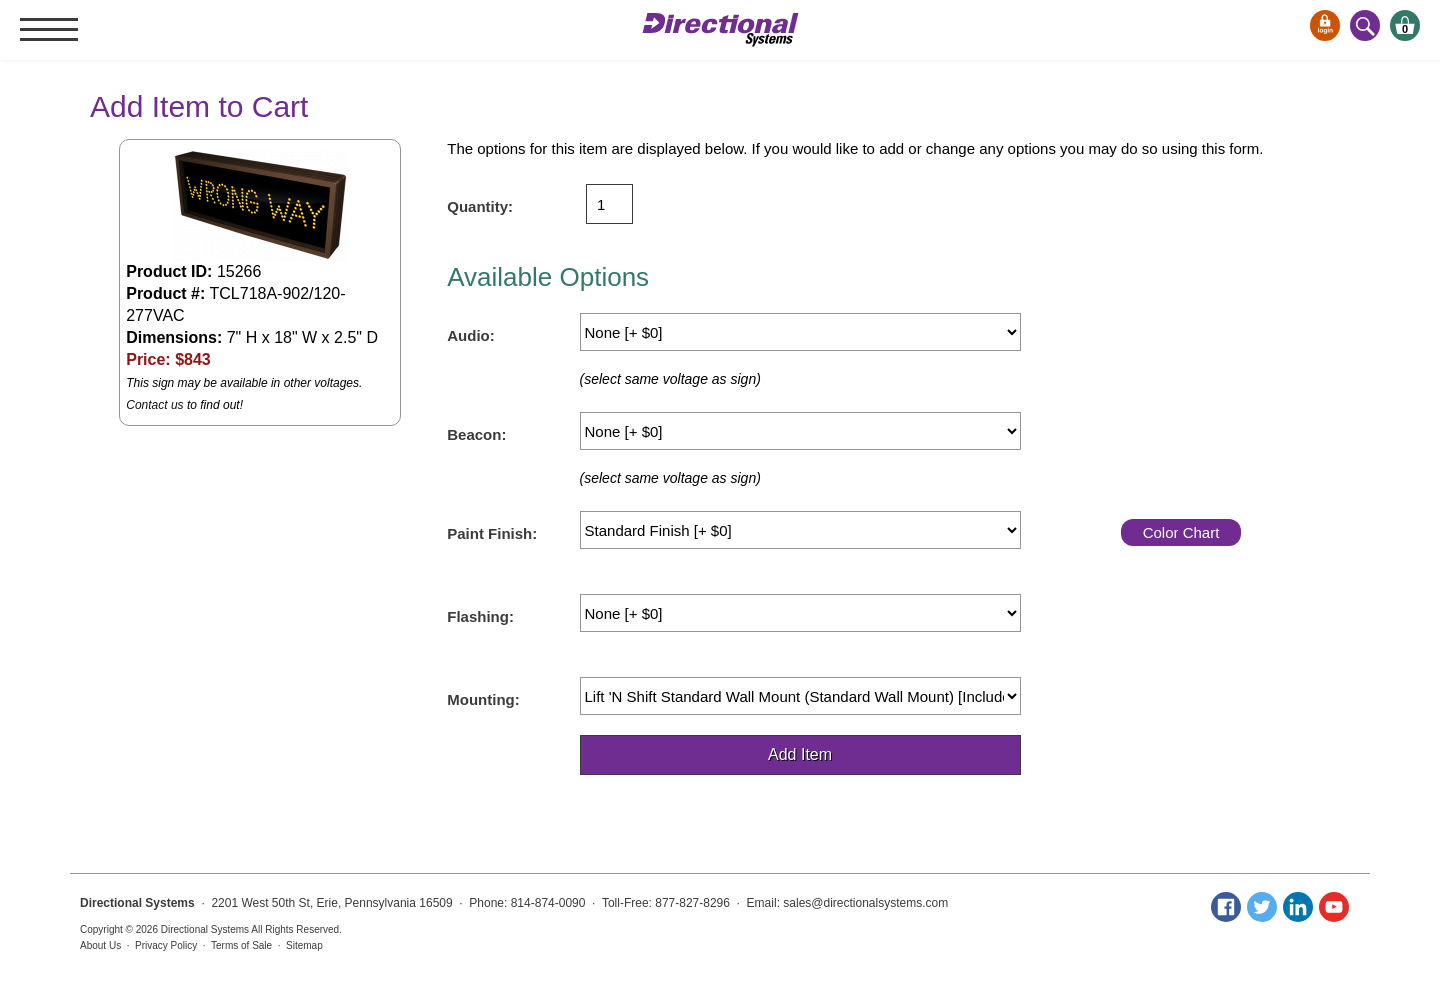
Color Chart (1181, 532)
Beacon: (476, 434)
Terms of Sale (241, 945)
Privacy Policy (166, 945)
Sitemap (304, 945)
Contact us (154, 405)
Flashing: (480, 616)
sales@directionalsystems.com (865, 903)
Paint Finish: (492, 533)
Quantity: (480, 206)
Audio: (470, 335)
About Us (100, 945)
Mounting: (483, 699)
